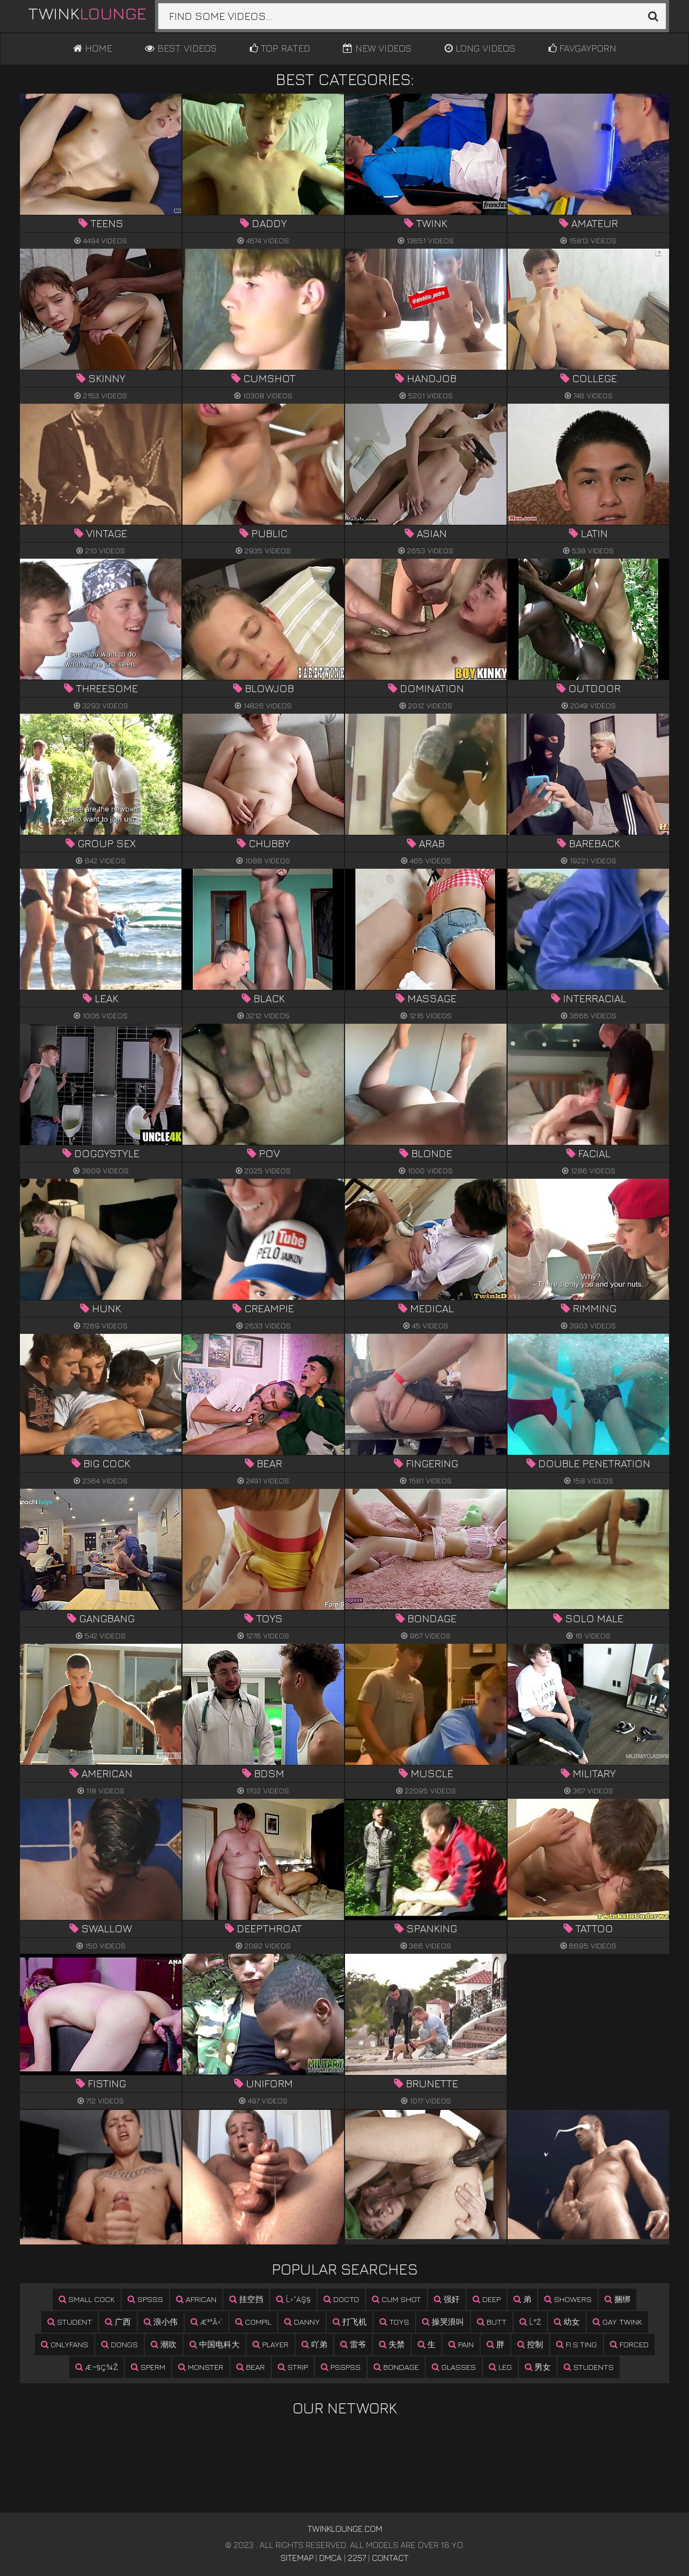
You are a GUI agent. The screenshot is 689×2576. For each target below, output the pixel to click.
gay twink (617, 2321)
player (270, 2344)
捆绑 (617, 2299)
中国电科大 (214, 2344)
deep (487, 2299)
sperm (148, 2366)
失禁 (392, 2344)
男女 (538, 2366)
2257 (357, 2558)
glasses (454, 2366)
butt (492, 2321)
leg (500, 2366)
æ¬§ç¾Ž (96, 2366)
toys (394, 2321)
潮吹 (164, 2344)
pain (461, 2344)
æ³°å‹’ (206, 2321)
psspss (341, 2366)
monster (200, 2366)
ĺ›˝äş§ (293, 2299)
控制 (530, 2344)
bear (250, 2366)
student (69, 2321)
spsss (145, 2299)
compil (253, 2321)
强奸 (447, 2299)
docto (341, 2299)
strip (293, 2366)
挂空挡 (246, 2299)
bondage (396, 2366)
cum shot (396, 2299)
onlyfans (64, 2344)
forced (629, 2344)
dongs (119, 2344)
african (196, 2299)
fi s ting (576, 2344)
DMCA (330, 2558)
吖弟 (314, 2344)
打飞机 (350, 2321)
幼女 (567, 2321)
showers (568, 2299)
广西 (118, 2321)
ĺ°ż (530, 2321)
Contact (390, 2558)
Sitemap (296, 2558)
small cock (87, 2299)
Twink (87, 13)
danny (302, 2321)
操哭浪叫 (443, 2321)
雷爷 (353, 2344)
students (589, 2366)
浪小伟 (161, 2321)
